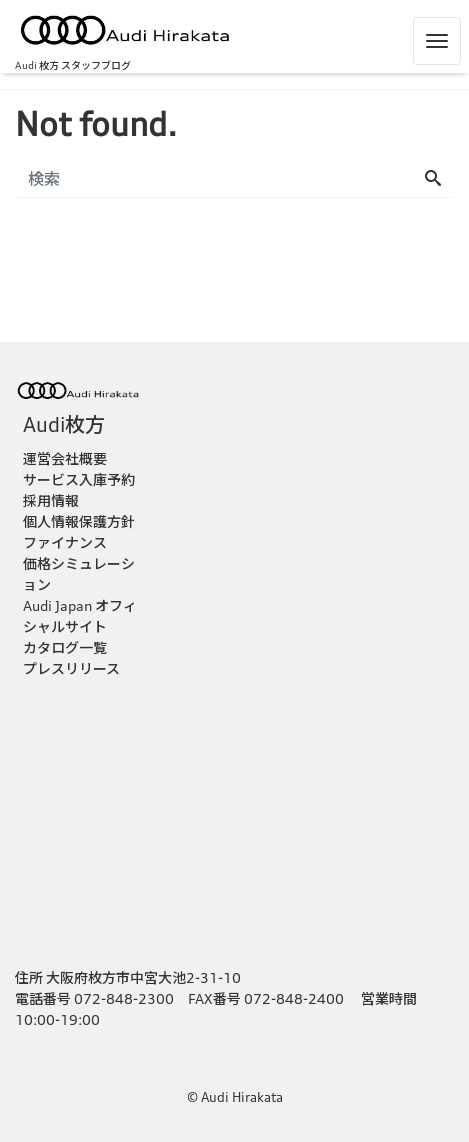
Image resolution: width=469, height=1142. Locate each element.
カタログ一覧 (65, 647)
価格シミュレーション (79, 574)
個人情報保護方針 (79, 521)
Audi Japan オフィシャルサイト (80, 616)
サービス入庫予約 (79, 479)
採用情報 (51, 500)
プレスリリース (71, 668)
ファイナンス (65, 542)
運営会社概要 (65, 458)
